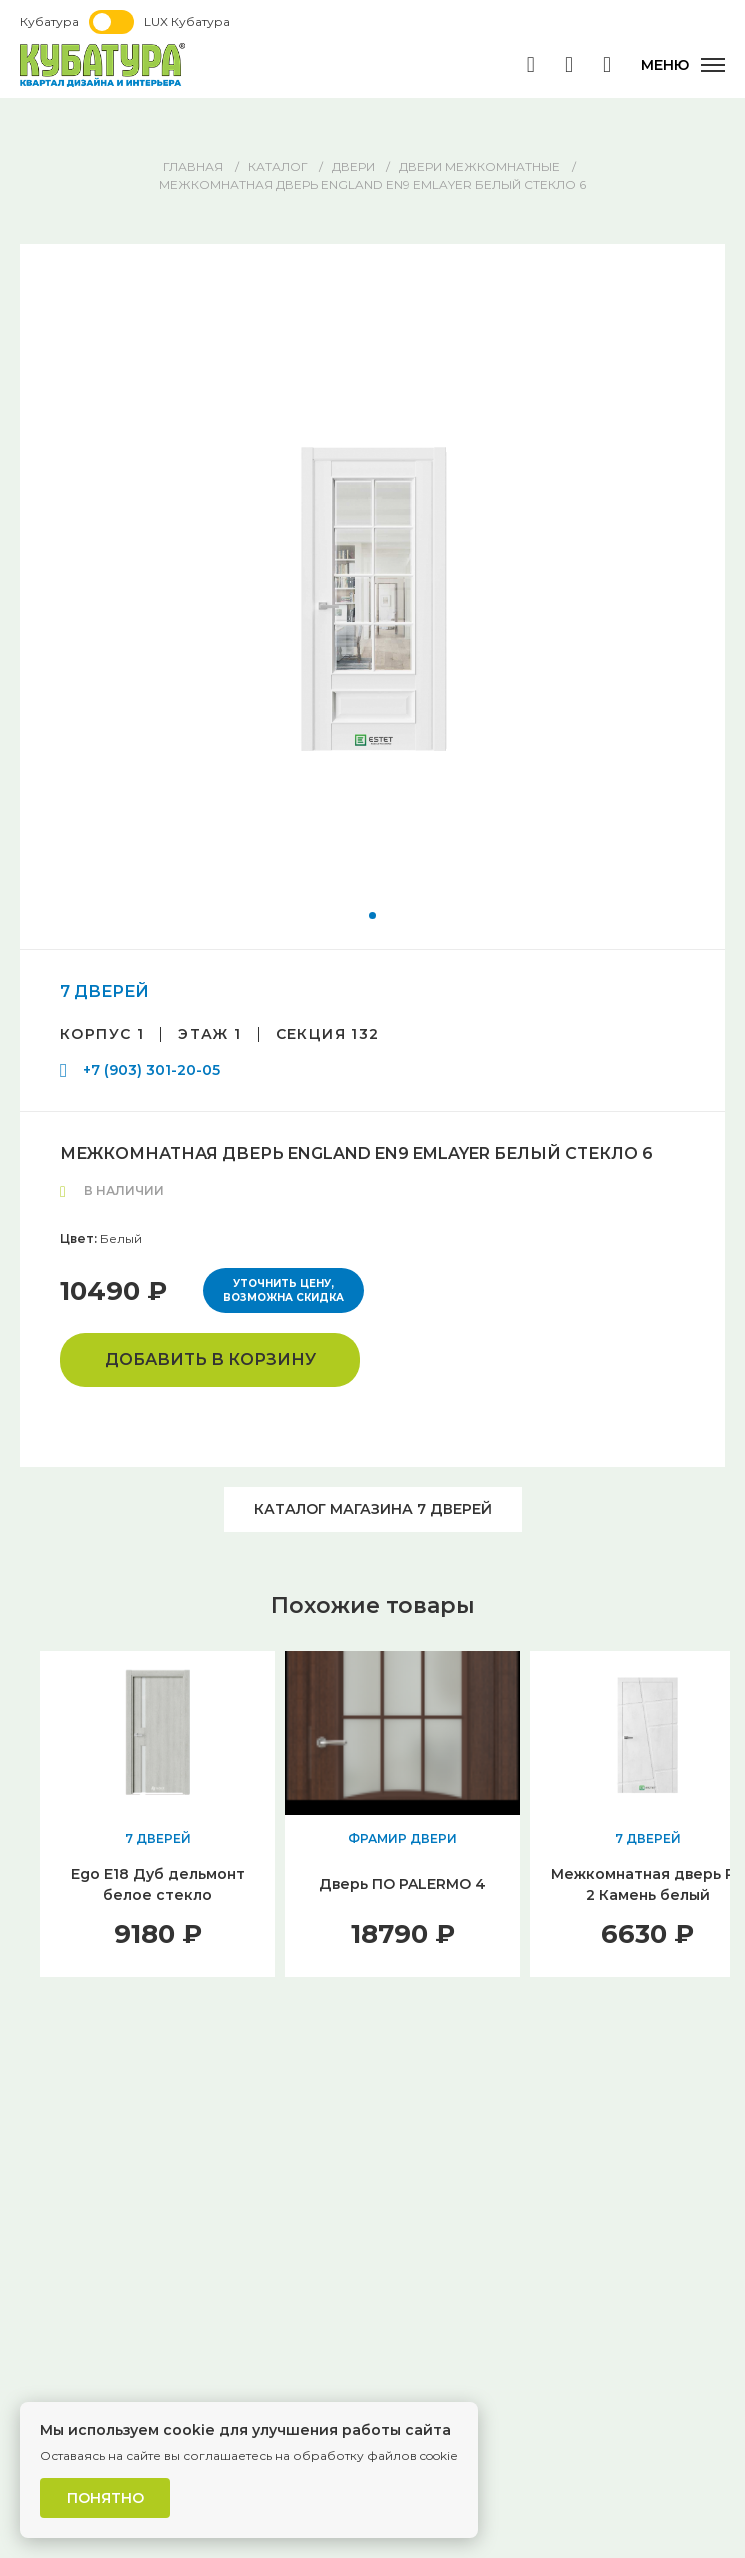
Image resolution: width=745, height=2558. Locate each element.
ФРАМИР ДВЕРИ (402, 1838)
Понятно (105, 2498)
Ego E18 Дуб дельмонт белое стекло (158, 1884)
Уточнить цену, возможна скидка (283, 1290)
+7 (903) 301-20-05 (151, 1070)
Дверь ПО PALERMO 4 (402, 1884)
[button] (372, 915)
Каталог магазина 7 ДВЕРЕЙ (373, 1509)
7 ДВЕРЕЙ (104, 991)
